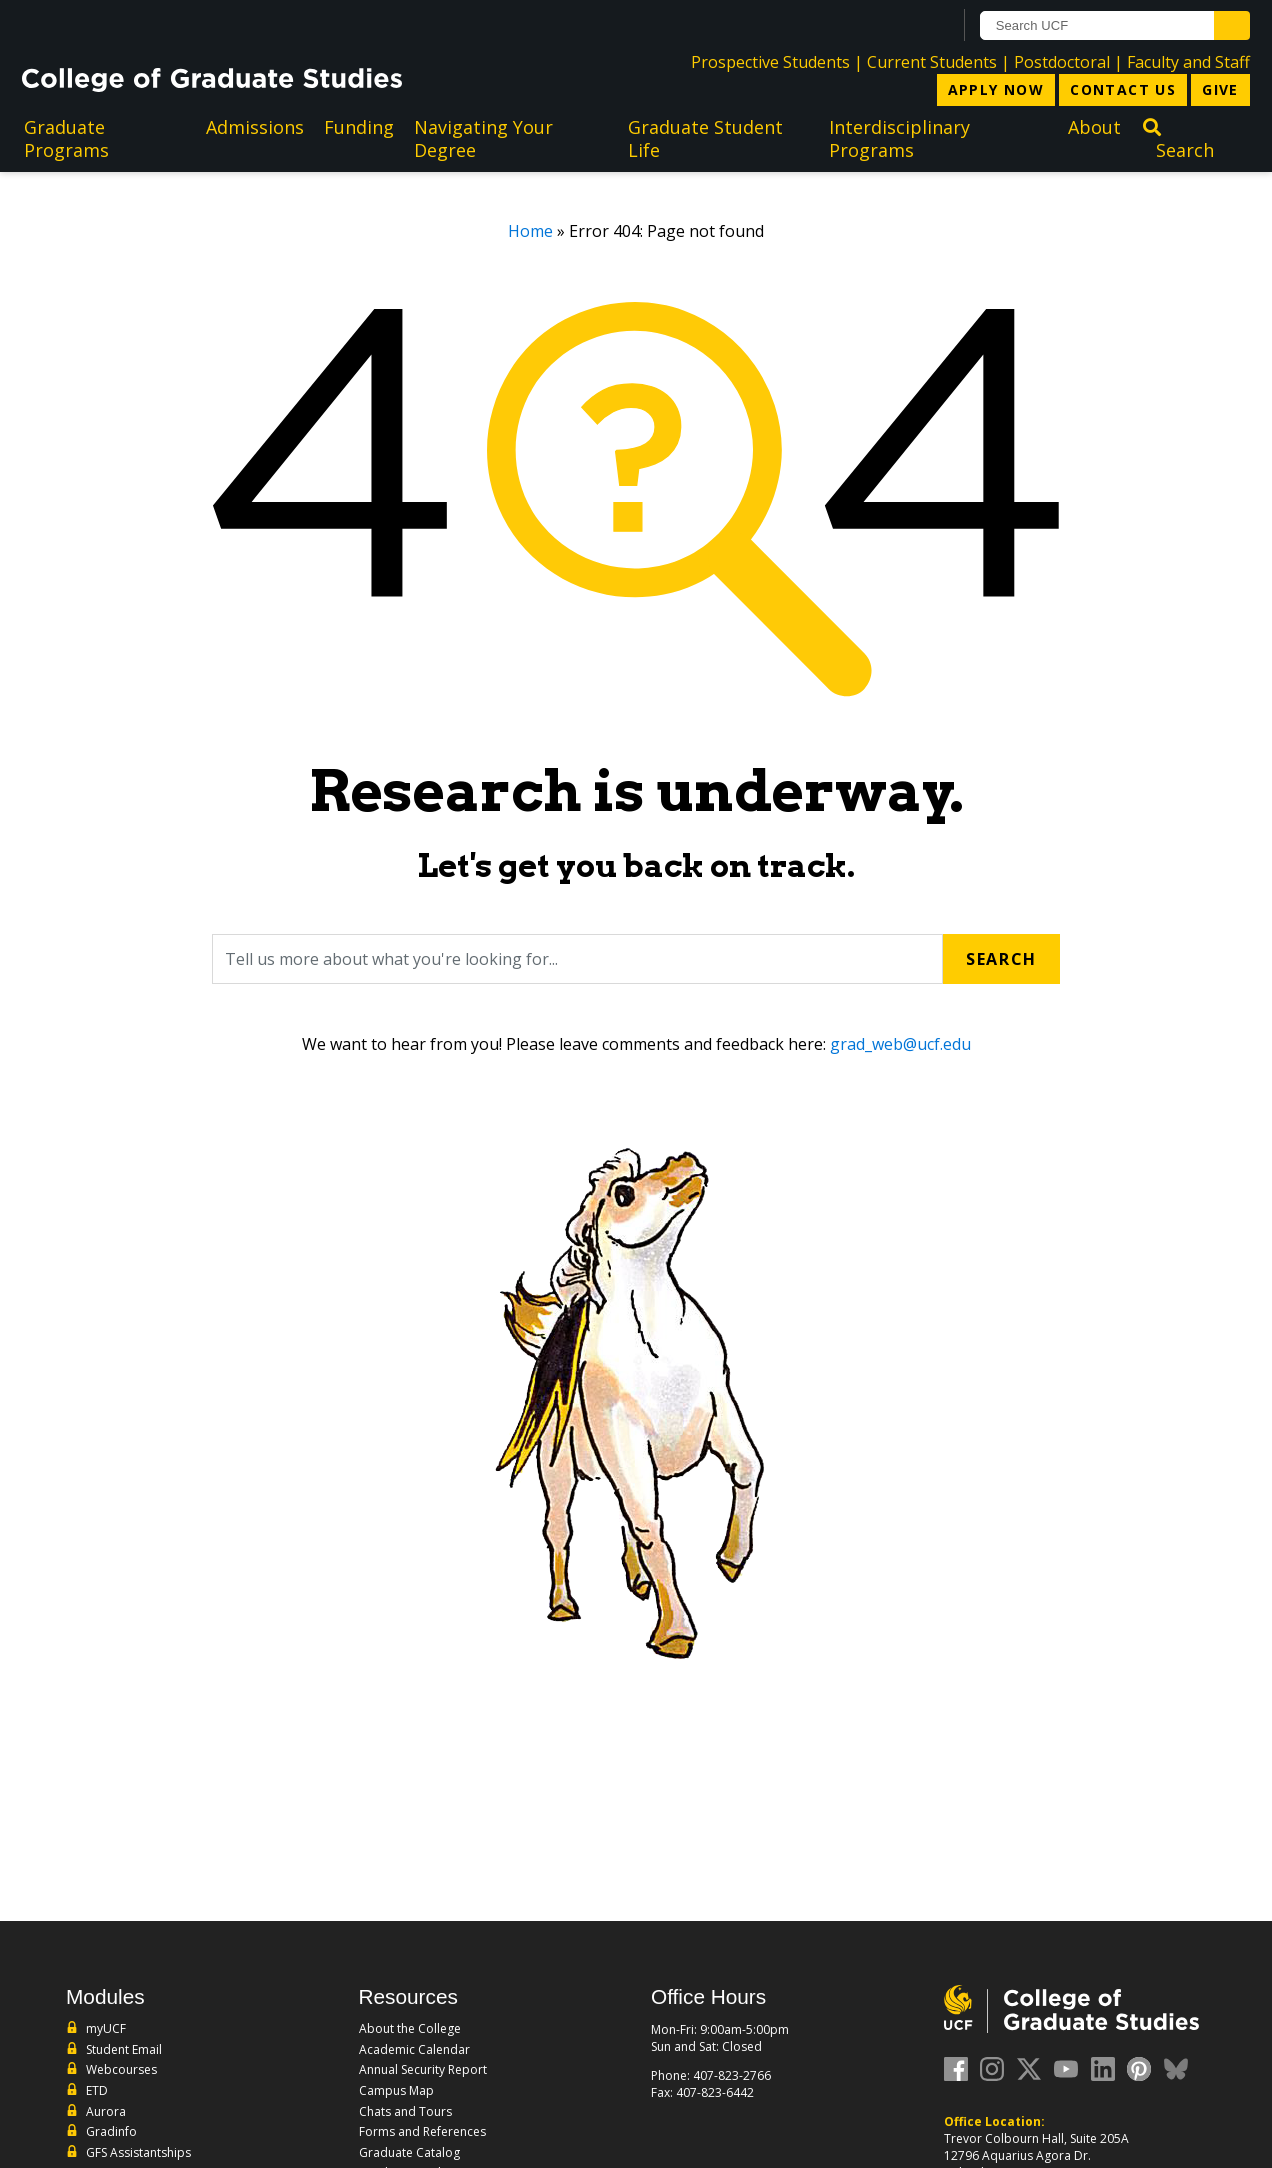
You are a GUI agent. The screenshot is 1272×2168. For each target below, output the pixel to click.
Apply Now (996, 89)
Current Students (932, 62)
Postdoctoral (1062, 62)
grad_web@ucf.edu (900, 1044)
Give (1220, 89)
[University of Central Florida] (183, 24)
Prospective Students (770, 62)
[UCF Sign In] (887, 26)
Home (530, 231)
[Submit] (1232, 25)
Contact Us (1123, 89)
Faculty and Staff (1188, 62)
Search (1001, 959)
